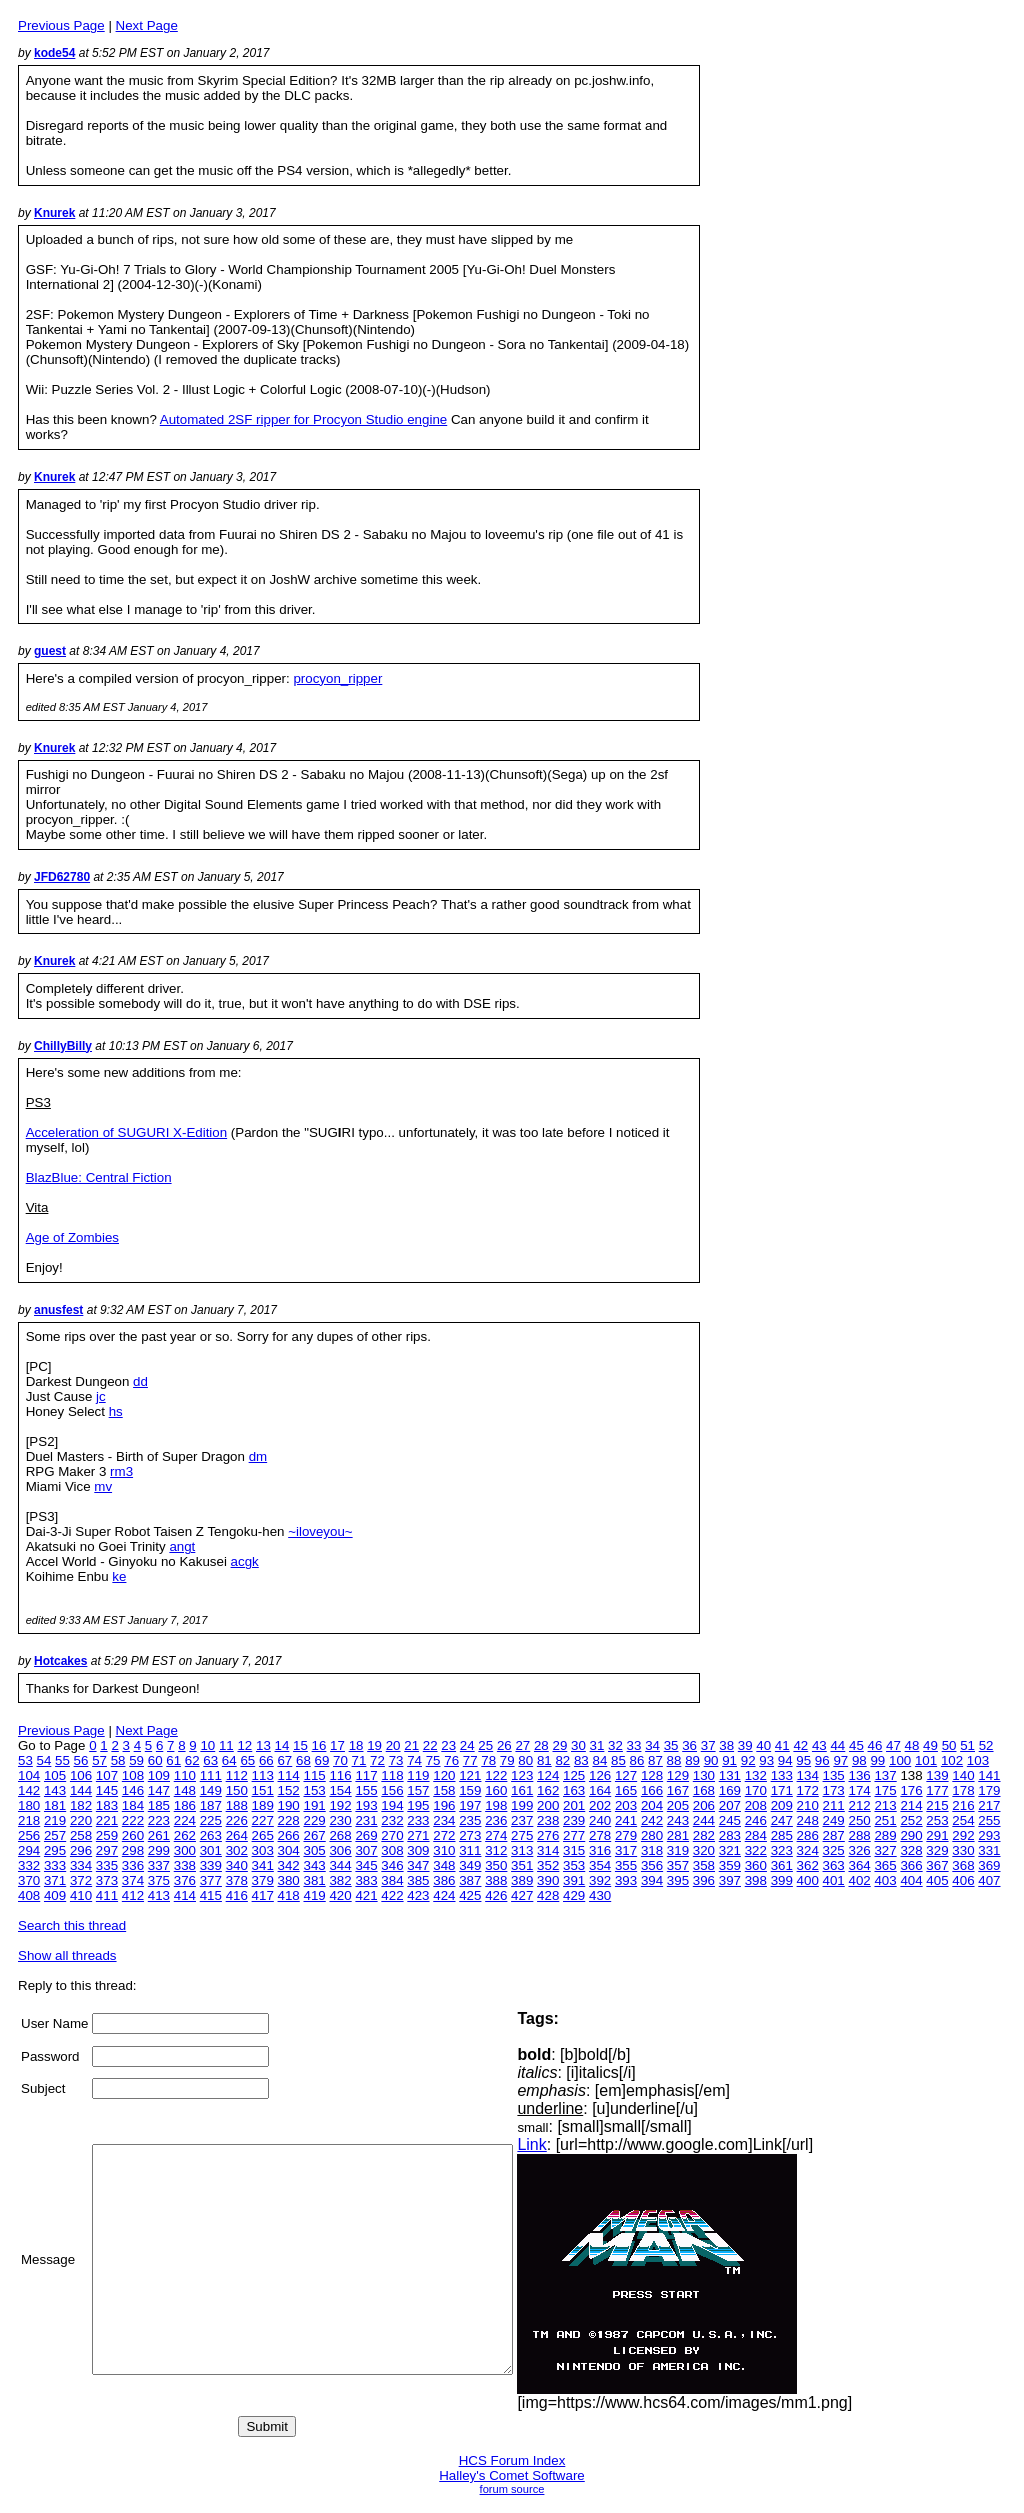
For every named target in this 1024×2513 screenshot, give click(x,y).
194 (392, 1805)
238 (548, 1820)
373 (107, 1880)
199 (522, 1805)
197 (470, 1805)
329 (937, 1850)
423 (418, 1895)
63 (210, 1760)
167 (678, 1790)
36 (689, 1745)
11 (226, 1745)
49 (930, 1745)
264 (237, 1835)
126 (600, 1775)
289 (885, 1835)
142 (29, 1790)
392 (600, 1880)
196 (444, 1805)
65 (247, 1760)
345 (366, 1865)
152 (289, 1790)
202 (600, 1805)
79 (507, 1760)
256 (29, 1835)
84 (599, 1760)
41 (782, 1745)
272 (444, 1835)
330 (963, 1850)
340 (237, 1865)
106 (81, 1775)
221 (107, 1820)
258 (81, 1835)
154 (340, 1790)
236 (496, 1820)
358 (704, 1865)
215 (937, 1805)
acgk (245, 1561)
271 (418, 1835)
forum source (512, 2489)
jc (101, 1396)
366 (911, 1865)
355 (626, 1865)
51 (967, 1745)
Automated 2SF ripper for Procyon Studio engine (303, 419)
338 (185, 1865)
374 (133, 1880)
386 (444, 1880)
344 (340, 1865)
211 (834, 1805)
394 (652, 1880)
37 (708, 1745)
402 (860, 1880)
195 (418, 1805)
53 (25, 1760)
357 (678, 1865)
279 (626, 1835)
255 (989, 1820)
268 (340, 1835)
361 (782, 1865)
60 (155, 1760)
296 (81, 1850)
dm (258, 1456)
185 (159, 1805)
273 (470, 1835)
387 (470, 1880)
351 (522, 1865)
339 (211, 1865)
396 (704, 1880)
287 (834, 1835)
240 (600, 1820)
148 (185, 1790)
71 (359, 1760)
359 (730, 1865)
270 (392, 1835)
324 (808, 1850)
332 (29, 1865)
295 (55, 1850)
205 (678, 1805)
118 (392, 1775)
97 (840, 1760)
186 (185, 1805)
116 (340, 1775)
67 (284, 1760)
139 (937, 1775)
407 (989, 1880)
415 (211, 1895)
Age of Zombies (72, 1237)
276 (548, 1835)
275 (522, 1835)
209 (782, 1805)
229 (314, 1820)
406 (963, 1880)
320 (704, 1850)
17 (337, 1745)
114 (289, 1775)
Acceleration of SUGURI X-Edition (126, 1132)
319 (678, 1850)
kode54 (54, 53)
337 (159, 1865)
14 (282, 1745)
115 (314, 1775)
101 (926, 1760)
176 (911, 1790)
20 (393, 1745)
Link (581, 2144)
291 (937, 1835)
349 (470, 1865)
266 (289, 1835)
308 (392, 1850)
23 (448, 1745)
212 (860, 1805)
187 (211, 1805)
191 (314, 1805)
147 (159, 1790)
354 (600, 1865)
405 (937, 1880)
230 (340, 1820)
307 (366, 1850)
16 (319, 1745)
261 (159, 1835)
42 (800, 1745)
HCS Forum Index (512, 2460)
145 (107, 1790)
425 (470, 1895)
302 (237, 1850)
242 (652, 1820)
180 (29, 1805)
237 (522, 1820)
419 (314, 1895)
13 (263, 1745)
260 (133, 1835)
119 (418, 1775)
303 (263, 1850)
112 (237, 1775)
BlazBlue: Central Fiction (99, 1177)
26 (504, 1745)
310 (444, 1850)
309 (418, 1850)
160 (496, 1790)
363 (834, 1865)
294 (29, 1850)
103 (978, 1760)
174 (860, 1790)
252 (911, 1820)
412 (133, 1895)
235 (470, 1820)
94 (785, 1760)
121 (470, 1775)
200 (548, 1805)
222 (133, 1820)
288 (860, 1835)
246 (756, 1820)
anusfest (58, 1310)
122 (496, 1775)
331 (989, 1850)
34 (652, 1745)
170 (756, 1790)
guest (50, 651)
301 (211, 1850)
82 (562, 1760)
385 (418, 1880)
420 (340, 1895)
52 (986, 1745)
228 (289, 1820)
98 (859, 1760)
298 (133, 1850)
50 (949, 1745)
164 (600, 1790)
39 (745, 1745)
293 (989, 1835)
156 (392, 1790)
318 (652, 1850)
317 (626, 1850)
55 (62, 1760)
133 (782, 1775)
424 (444, 1895)
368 (963, 1865)
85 (618, 1760)
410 (81, 1895)
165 (626, 1790)
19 (374, 1745)
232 (392, 1820)
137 (885, 1775)
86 (637, 1760)
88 (674, 1760)
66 (266, 1760)
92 (748, 1760)
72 (377, 1760)
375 (159, 1880)
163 (574, 1790)
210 (808, 1805)
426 (496, 1895)
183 (107, 1805)
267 (314, 1835)
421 (366, 1895)
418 (289, 1895)
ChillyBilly (63, 1046)
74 (414, 1760)
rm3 (121, 1471)
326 (860, 1850)
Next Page (147, 25)
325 (834, 1850)
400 (808, 1880)
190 (289, 1805)
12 (244, 1745)
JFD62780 (62, 877)
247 (782, 1820)
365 (885, 1865)
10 (207, 1745)
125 (574, 1775)
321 (730, 1850)
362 (808, 1865)
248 (808, 1820)
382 (340, 1880)
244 (704, 1820)
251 (885, 1820)
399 (782, 1880)
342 (289, 1865)
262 (185, 1835)
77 (470, 1760)
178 (963, 1790)
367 (937, 1865)
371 (55, 1880)
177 (937, 1790)
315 (574, 1850)
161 (522, 1790)
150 (237, 1790)
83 (581, 1760)
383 (366, 1880)
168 (704, 1790)
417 (263, 1895)
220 (81, 1820)
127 (626, 1775)
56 (81, 1760)
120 (444, 1775)
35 (671, 1745)
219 (55, 1820)
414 (185, 1895)
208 (756, 1805)
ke (119, 1576)
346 (392, 1865)
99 (877, 1760)
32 (615, 1745)
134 (808, 1775)
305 (314, 1850)
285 (782, 1835)
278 (600, 1835)
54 (44, 1760)
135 (834, 1775)
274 (496, 1835)
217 (989, 1805)
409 (55, 1895)
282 (704, 1835)
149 (211, 1790)
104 (29, 1775)
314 (548, 1850)
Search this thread (72, 1925)
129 (678, 1775)
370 (29, 1880)
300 (185, 1850)
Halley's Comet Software (512, 2475)
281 (678, 1835)
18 (356, 1745)
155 (366, 1790)
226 (237, 1820)
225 (211, 1820)
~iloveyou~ (320, 1531)
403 (885, 1880)
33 (634, 1745)
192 (340, 1805)
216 (963, 1805)
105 (55, 1775)
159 (470, 1790)
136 (860, 1775)
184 (133, 1805)
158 (444, 1790)
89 (692, 1760)
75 (433, 1760)
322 (756, 1850)
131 (730, 1775)
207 (730, 1805)
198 (496, 1805)
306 (340, 1850)
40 (763, 1745)
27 (522, 1745)
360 (756, 1865)
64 (229, 1760)
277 (574, 1835)
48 (912, 1745)
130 (704, 1775)
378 (237, 1880)
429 (574, 1895)
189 (263, 1805)
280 (652, 1835)
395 (678, 1880)
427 (522, 1895)
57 (99, 1760)
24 (467, 1745)
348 (444, 1865)
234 (444, 1820)
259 (107, 1835)
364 (860, 1865)
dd (140, 1381)
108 (133, 1775)
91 (729, 1760)
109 (159, 1775)
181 (55, 1805)
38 (726, 1745)
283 (730, 1835)
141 (989, 1775)
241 (626, 1820)
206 (704, 1805)
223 (159, 1820)
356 (652, 1865)
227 (263, 1820)
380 (289, 1880)
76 (451, 1760)
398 (756, 1880)
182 (81, 1805)
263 (211, 1835)
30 (578, 1745)
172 (808, 1790)
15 (300, 1745)
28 (541, 1745)
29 (559, 1745)
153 (314, 1790)
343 (314, 1865)
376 (185, 1880)
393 (626, 1880)
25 (485, 1745)
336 (133, 1865)
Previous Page (61, 25)
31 (597, 1745)
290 (911, 1835)
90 (711, 1760)
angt (182, 1546)
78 (488, 1760)
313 (522, 1850)
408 (29, 1895)
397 (730, 1880)
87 (655, 1760)
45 (856, 1745)
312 (496, 1850)
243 (678, 1820)
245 (730, 1820)
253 (937, 1820)
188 (237, 1805)
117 (366, 1775)
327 (885, 1850)
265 (263, 1835)
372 (81, 1880)
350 (496, 1865)
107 (107, 1775)
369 (989, 1865)
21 (411, 1745)
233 (418, 1820)
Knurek (54, 213)
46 (875, 1745)
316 (600, 1850)
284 (756, 1835)
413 (159, 1895)
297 (107, 1850)
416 (237, 1895)
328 (911, 1850)
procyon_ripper (337, 678)
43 (819, 1745)
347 (418, 1865)
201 (574, 1805)
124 (548, 1775)
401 (834, 1880)
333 (55, 1865)
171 (782, 1790)
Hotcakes (60, 1661)
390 (548, 1880)
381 (314, 1880)
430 (600, 1895)
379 (263, 1880)
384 (392, 1880)
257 (55, 1835)
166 (652, 1790)
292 (963, 1835)
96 (822, 1760)
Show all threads (67, 1955)
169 (730, 1790)
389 (522, 1880)
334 (81, 1865)
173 (834, 1790)
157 (418, 1790)
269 (366, 1835)
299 (159, 1850)
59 (136, 1760)
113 (263, 1775)
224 (185, 1820)
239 (574, 1820)
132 (756, 1775)
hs (116, 1411)
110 (185, 1775)
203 (626, 1805)
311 (470, 1850)
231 (366, 1820)
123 (522, 1775)
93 (766, 1760)
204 (652, 1805)
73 (396, 1760)
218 (29, 1820)
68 (303, 1760)
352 (548, 1865)
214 (911, 1805)
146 (133, 1790)
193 (366, 1805)
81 (544, 1760)
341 (263, 1865)
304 (289, 1850)
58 (118, 1760)
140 (963, 1775)
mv (103, 1486)
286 (808, 1835)
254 (963, 1820)
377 (211, 1880)
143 (55, 1790)
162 (548, 1790)
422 (392, 1895)
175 (885, 1790)
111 (211, 1775)
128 (652, 1775)
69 (322, 1760)
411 (107, 1895)
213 (885, 1805)
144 (81, 1790)
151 (263, 1790)
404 (911, 1880)
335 (107, 1865)
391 (574, 1880)
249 (834, 1820)
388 (496, 1880)
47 (893, 1745)
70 (340, 1760)
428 (548, 1895)
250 (860, 1820)
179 (989, 1790)
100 (900, 1760)
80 (525, 1760)
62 (192, 1760)
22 (430, 1745)
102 (952, 1760)
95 (803, 1760)
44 (837, 1745)
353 (574, 1865)
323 (782, 1850)
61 (173, 1760)
